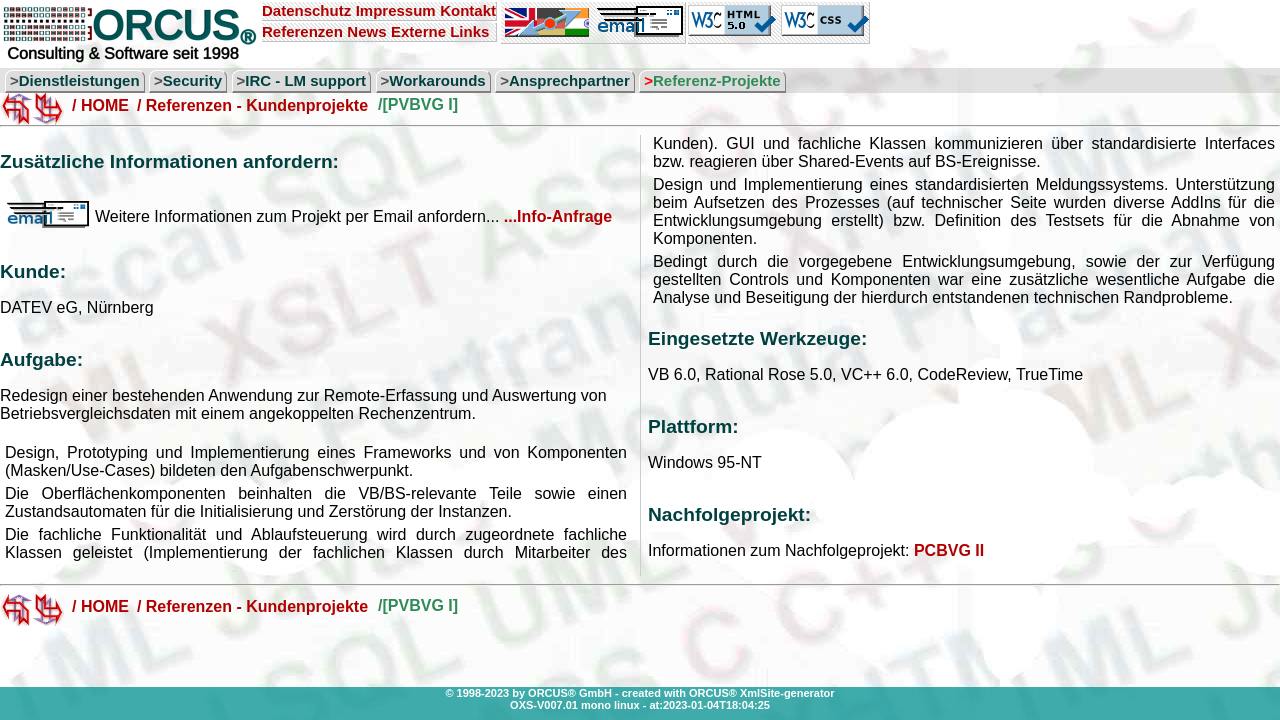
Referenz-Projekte (717, 80)
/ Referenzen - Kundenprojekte (252, 105)
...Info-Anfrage (558, 216)
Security (192, 80)
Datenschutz (306, 10)
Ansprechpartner (569, 80)
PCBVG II (949, 550)
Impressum (396, 10)
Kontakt (468, 10)
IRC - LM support (305, 80)
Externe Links (440, 31)
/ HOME (100, 105)
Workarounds (437, 80)
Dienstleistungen (79, 80)
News (366, 31)
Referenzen (302, 31)
